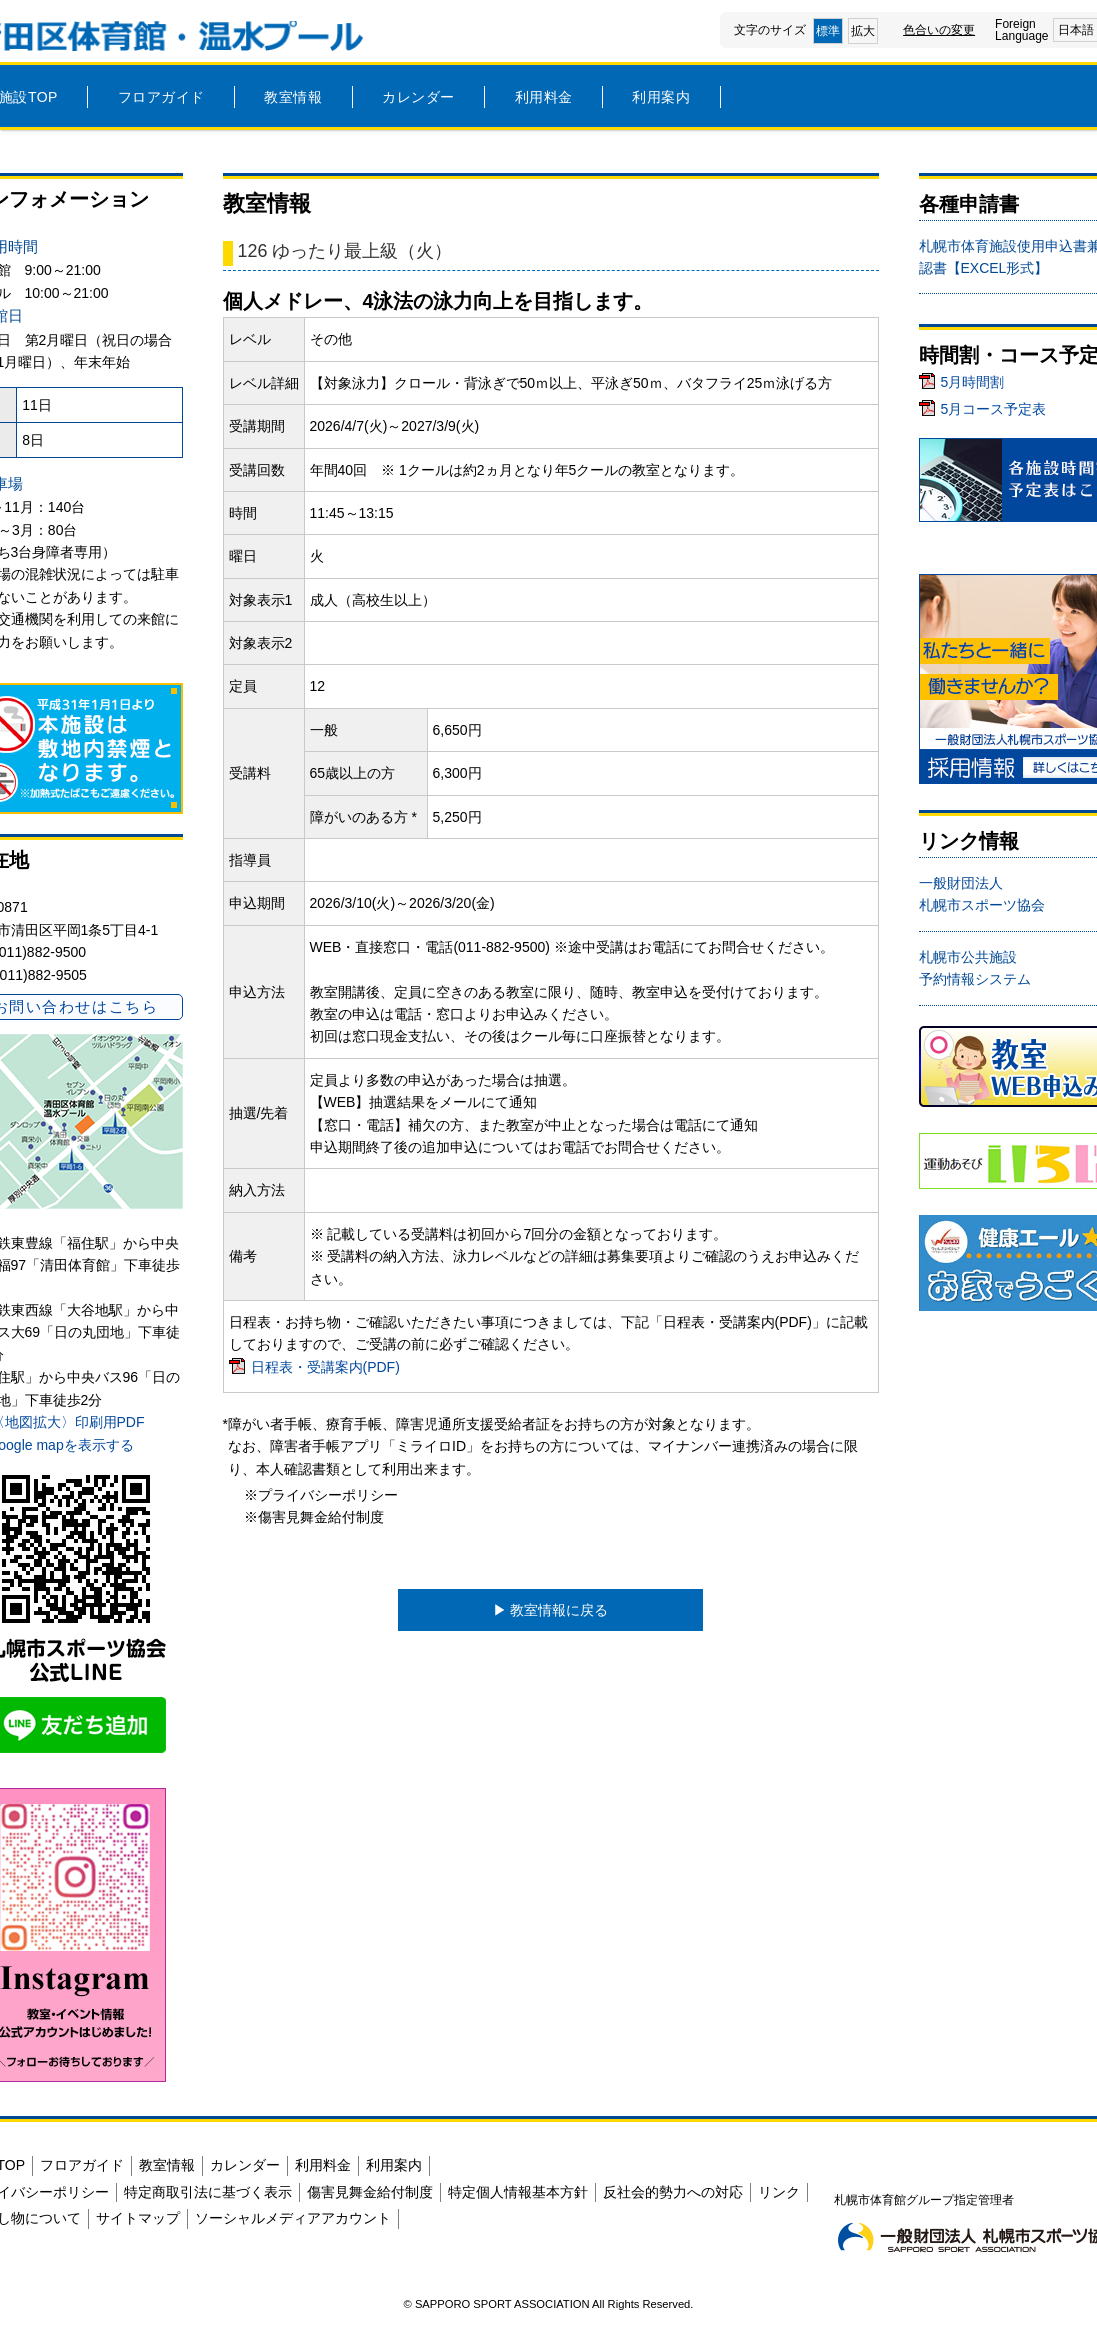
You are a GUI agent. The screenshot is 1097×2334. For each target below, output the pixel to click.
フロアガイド (161, 97)
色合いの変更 (939, 30)
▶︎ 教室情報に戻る (551, 1610)
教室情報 (293, 97)
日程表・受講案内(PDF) (325, 1367)
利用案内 (661, 97)
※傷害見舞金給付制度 (314, 1517)
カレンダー (418, 97)
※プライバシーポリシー (321, 1495)
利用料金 (544, 97)
